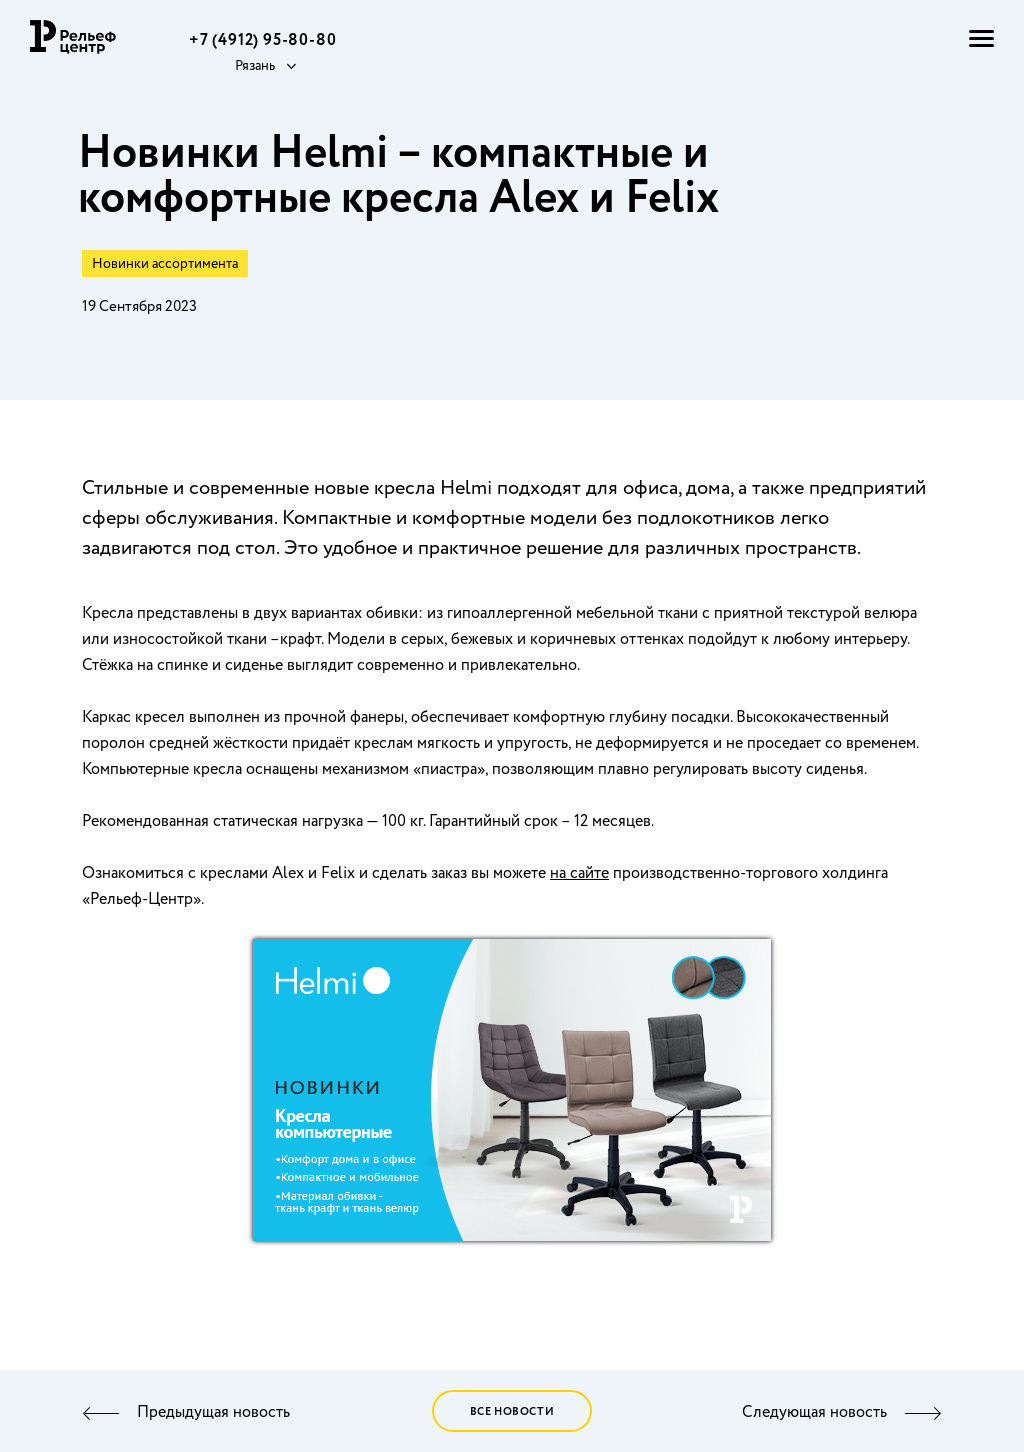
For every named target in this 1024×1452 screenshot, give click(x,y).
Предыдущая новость (213, 1413)
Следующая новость (814, 1413)
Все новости (512, 1412)
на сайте (579, 873)
